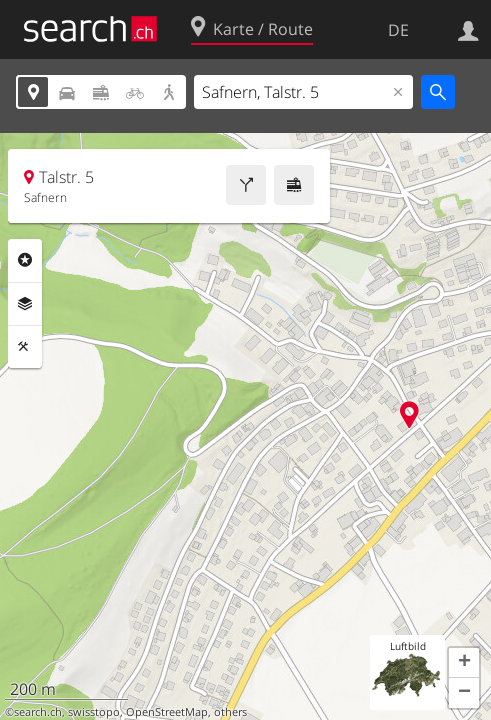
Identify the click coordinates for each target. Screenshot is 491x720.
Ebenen (25, 304)
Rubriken (25, 260)
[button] (464, 663)
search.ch (38, 712)
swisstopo (94, 712)
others (230, 712)
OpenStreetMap (167, 712)
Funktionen (25, 347)
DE (398, 30)
